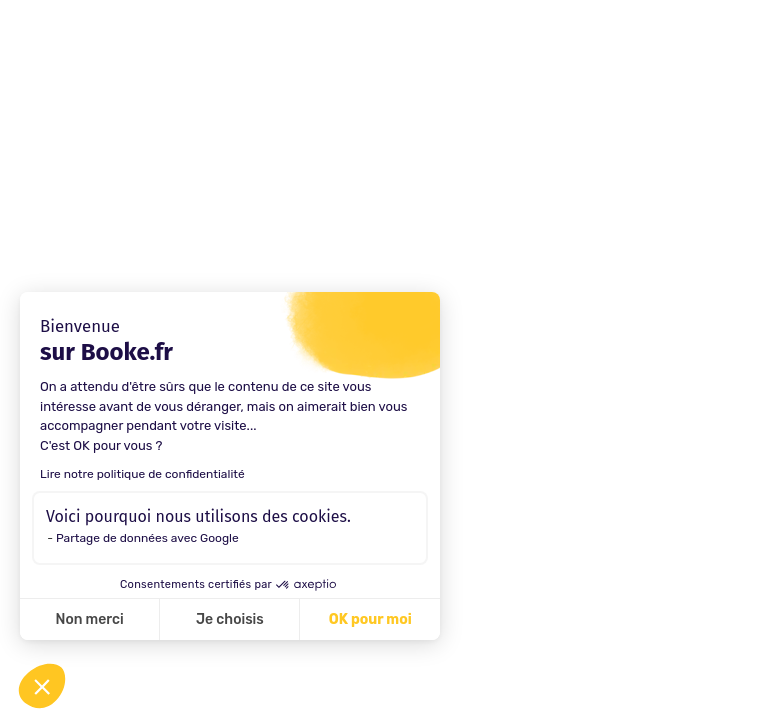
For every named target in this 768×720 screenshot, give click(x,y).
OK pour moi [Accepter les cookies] (370, 619)
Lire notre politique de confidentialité (142, 474)
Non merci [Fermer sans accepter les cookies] (89, 619)
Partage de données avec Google (147, 538)
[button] (42, 686)
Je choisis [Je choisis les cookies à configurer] (230, 619)
